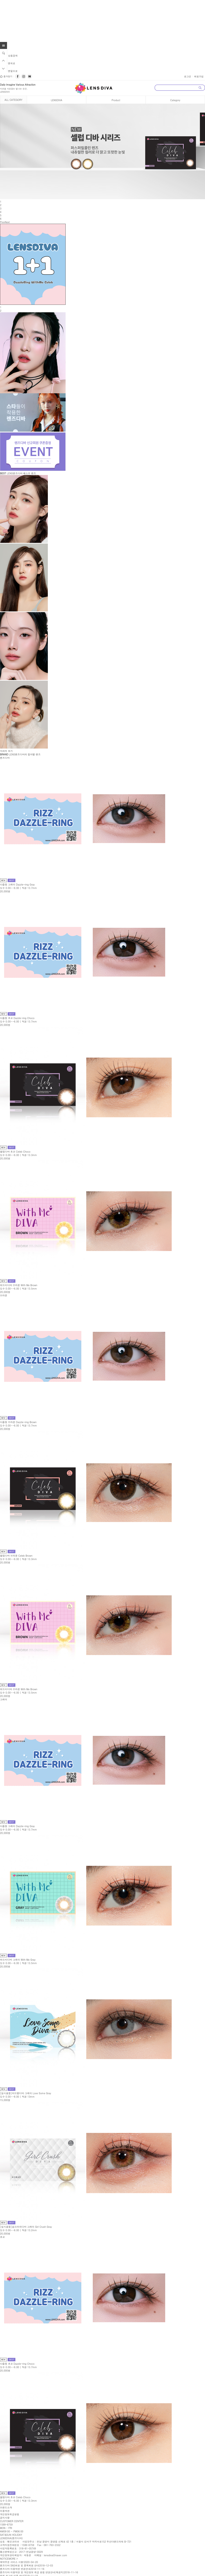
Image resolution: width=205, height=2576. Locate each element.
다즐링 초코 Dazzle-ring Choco (17, 1018)
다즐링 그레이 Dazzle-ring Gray (17, 884)
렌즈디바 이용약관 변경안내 (15, 2569)
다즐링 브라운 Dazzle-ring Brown (18, 1422)
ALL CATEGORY (13, 99)
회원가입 (199, 76)
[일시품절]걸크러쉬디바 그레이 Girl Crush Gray (26, 2226)
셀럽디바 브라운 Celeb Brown (16, 1555)
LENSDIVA (56, 100)
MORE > (13, 2558)
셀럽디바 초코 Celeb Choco (15, 1151)
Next (7, 222)
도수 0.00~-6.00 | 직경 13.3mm (18, 1155)
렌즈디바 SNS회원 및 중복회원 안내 (19, 2565)
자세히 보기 (6, 751)
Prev (2, 222)
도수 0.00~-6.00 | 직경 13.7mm (18, 888)
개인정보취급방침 (9, 2514)
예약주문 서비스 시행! (12, 2562)
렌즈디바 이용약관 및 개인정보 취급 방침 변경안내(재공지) (32, 2572)
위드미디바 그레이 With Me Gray (18, 1959)
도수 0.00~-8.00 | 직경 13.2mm (18, 2230)
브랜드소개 (6, 2507)
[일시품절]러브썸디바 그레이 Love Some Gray (25, 2093)
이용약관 (5, 2511)
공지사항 (5, 2517)
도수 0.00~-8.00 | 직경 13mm (17, 2096)
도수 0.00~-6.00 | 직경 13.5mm (18, 1288)
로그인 (187, 76)
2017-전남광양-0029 (31, 2551)
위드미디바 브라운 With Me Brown (18, 1285)
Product (116, 100)
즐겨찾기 (7, 76)
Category (175, 100)
